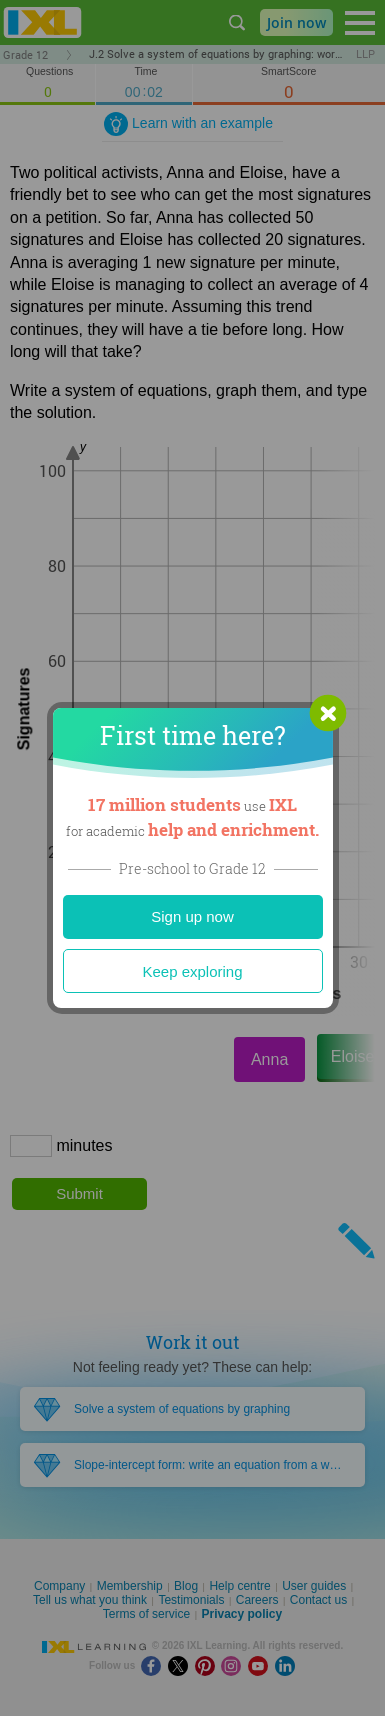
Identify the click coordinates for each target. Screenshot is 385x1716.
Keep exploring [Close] (192, 971)
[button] (328, 713)
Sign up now (192, 916)
